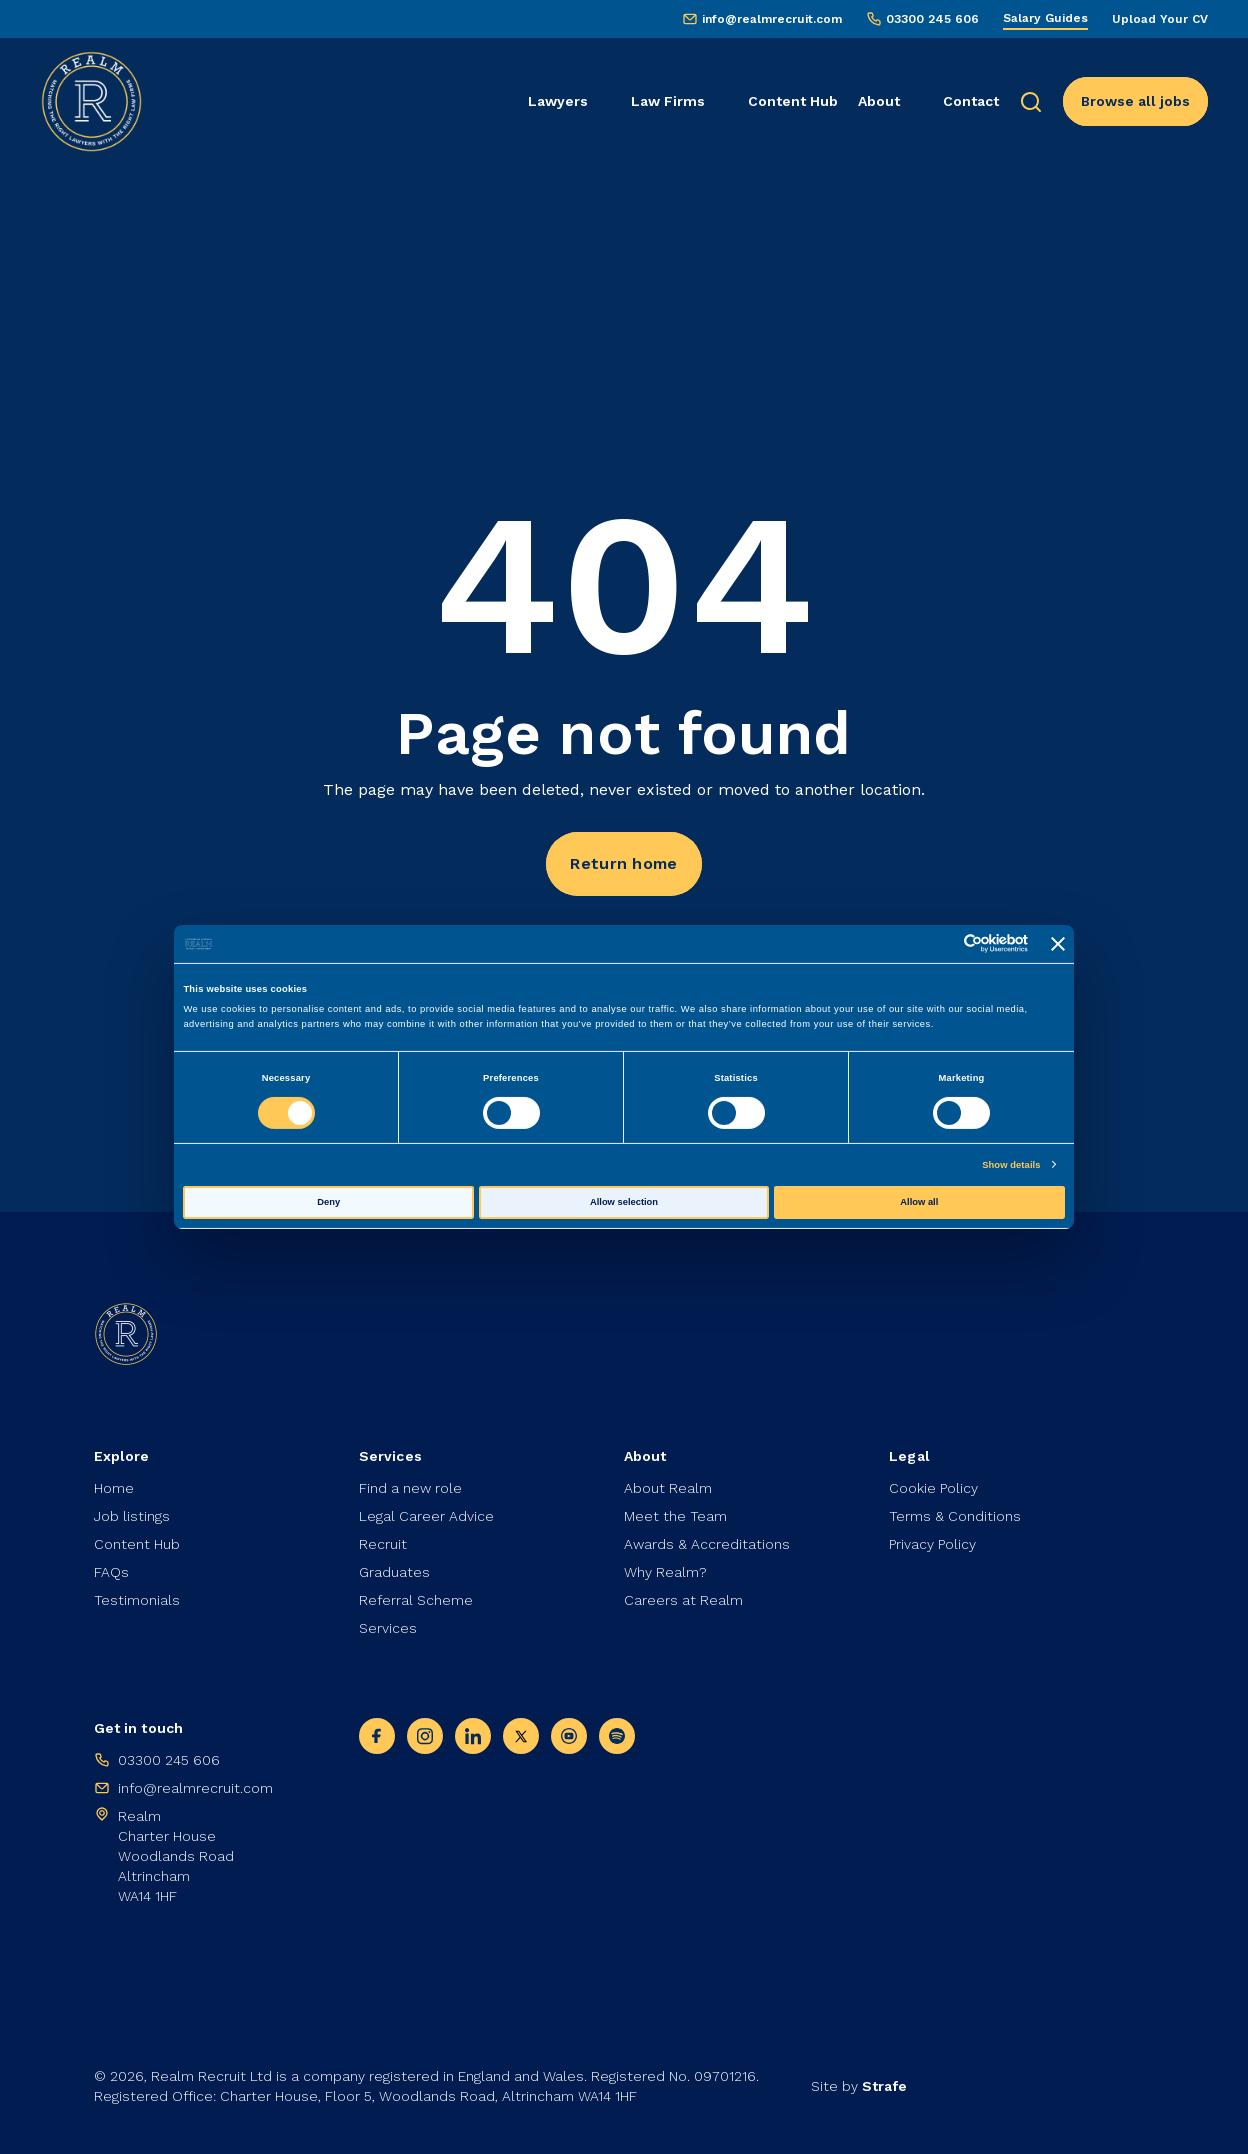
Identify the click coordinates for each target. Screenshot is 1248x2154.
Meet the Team (675, 1516)
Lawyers (558, 101)
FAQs (111, 1572)
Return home (623, 863)
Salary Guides (1045, 18)
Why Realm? (665, 1572)
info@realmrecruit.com (772, 19)
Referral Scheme (416, 1600)
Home (114, 1488)
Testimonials (137, 1600)
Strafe (884, 2086)
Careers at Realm (683, 1600)
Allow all (919, 1202)
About (879, 101)
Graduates (394, 1572)
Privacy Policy (932, 1544)
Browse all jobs (1135, 101)
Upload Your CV (1160, 19)
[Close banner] (1058, 944)
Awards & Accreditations (707, 1544)
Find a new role (410, 1488)
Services (388, 1628)
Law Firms (668, 101)
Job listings (132, 1516)
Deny (328, 1202)
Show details (1011, 1165)
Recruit (383, 1544)
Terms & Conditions (955, 1516)
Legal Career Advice (426, 1516)
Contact (971, 101)
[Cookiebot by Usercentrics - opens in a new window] (940, 943)
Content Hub (793, 101)
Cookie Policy (933, 1488)
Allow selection (624, 1202)
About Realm (668, 1488)
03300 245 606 (932, 19)
